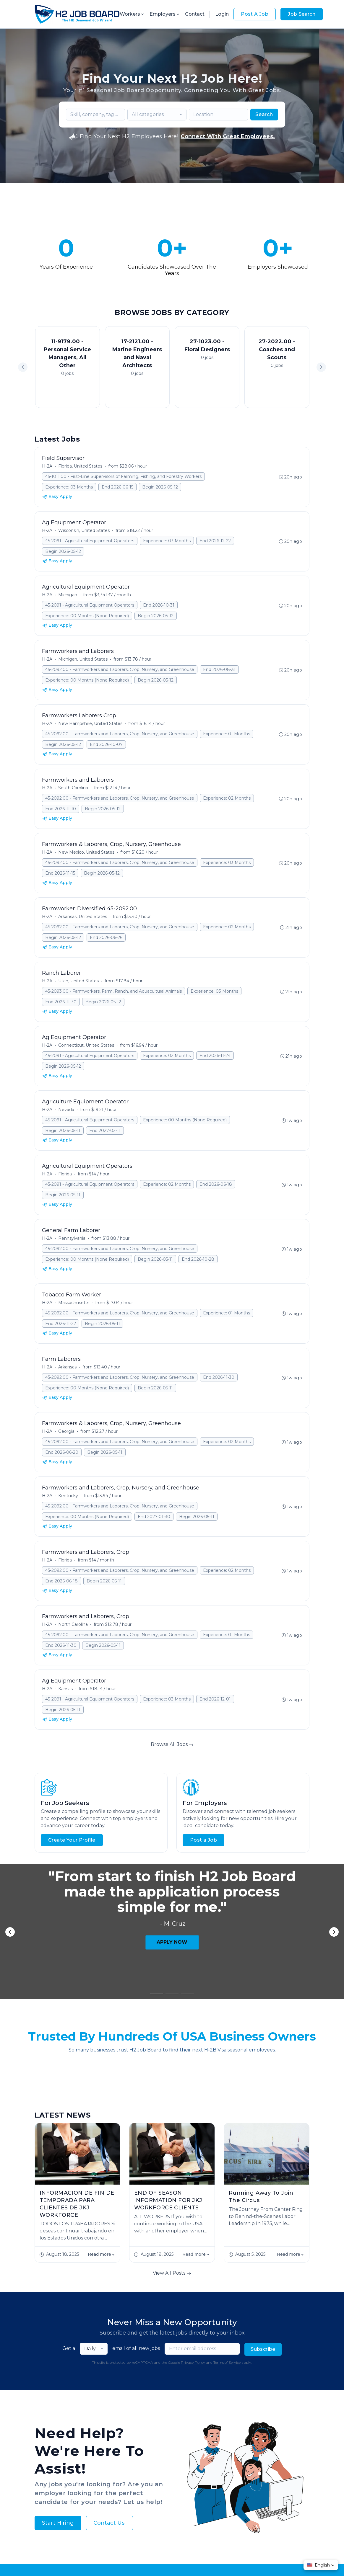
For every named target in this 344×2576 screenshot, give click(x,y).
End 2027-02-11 (105, 1130)
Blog (218, 2409)
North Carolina (73, 1624)
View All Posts (172, 2102)
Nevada (66, 1109)
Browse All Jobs (172, 1744)
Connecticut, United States (86, 1045)
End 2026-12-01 (215, 1699)
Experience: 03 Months (69, 487)
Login (222, 14)
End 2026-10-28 (198, 1259)
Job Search (301, 14)
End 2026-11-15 (60, 873)
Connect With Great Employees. (228, 136)
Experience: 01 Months (226, 733)
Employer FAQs (151, 2409)
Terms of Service (227, 2191)
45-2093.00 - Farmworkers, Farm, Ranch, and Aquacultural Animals (113, 991)
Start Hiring (58, 2351)
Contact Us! (109, 2351)
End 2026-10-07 (106, 744)
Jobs (93, 2409)
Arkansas (67, 1367)
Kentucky (68, 1495)
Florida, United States (80, 466)
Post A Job (254, 14)
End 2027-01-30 (154, 1516)
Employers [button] (165, 14)
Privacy (149, 2552)
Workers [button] (132, 14)
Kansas (65, 1688)
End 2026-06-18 (215, 1184)
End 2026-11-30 (61, 1001)
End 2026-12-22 (215, 540)
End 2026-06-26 (106, 937)
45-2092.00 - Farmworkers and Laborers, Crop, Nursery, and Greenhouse (119, 669)
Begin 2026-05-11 (62, 1130)
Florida (65, 1174)
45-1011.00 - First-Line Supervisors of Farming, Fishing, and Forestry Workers (123, 476)
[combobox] (156, 114)
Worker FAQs (191, 2409)
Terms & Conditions (181, 2552)
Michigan (67, 594)
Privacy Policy (193, 2191)
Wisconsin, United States (84, 530)
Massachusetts (73, 1302)
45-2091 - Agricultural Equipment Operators (89, 540)
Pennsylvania (71, 1238)
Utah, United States (78, 981)
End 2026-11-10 (60, 808)
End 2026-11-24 (215, 1055)
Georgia (66, 1431)
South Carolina (73, 787)
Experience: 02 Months (227, 798)
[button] (321, 367)
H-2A (47, 466)
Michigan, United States (83, 659)
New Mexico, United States (86, 852)
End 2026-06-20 (61, 1452)
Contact (195, 14)
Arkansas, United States (82, 916)
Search (264, 114)
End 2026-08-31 (219, 669)
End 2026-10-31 (158, 605)
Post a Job (203, 1840)
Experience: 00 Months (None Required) (87, 615)
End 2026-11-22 (60, 1323)
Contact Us (243, 2409)
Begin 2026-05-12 (160, 487)
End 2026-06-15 (117, 487)
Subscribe (263, 2178)
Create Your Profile (71, 1840)
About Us (116, 2409)
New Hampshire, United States (90, 723)
